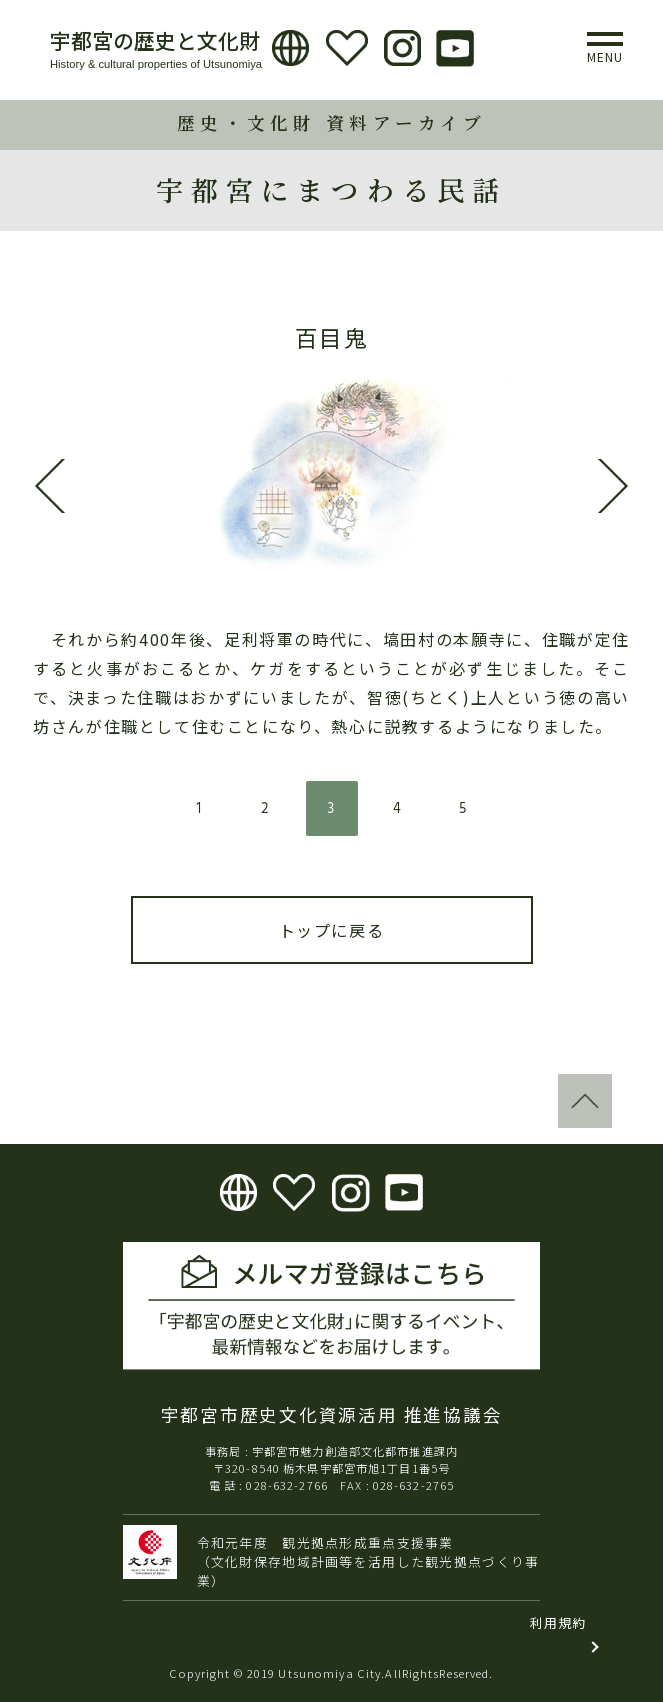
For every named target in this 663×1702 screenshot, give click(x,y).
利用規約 (558, 1622)
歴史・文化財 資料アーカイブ (331, 122)
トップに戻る (332, 930)
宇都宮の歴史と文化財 (155, 40)
